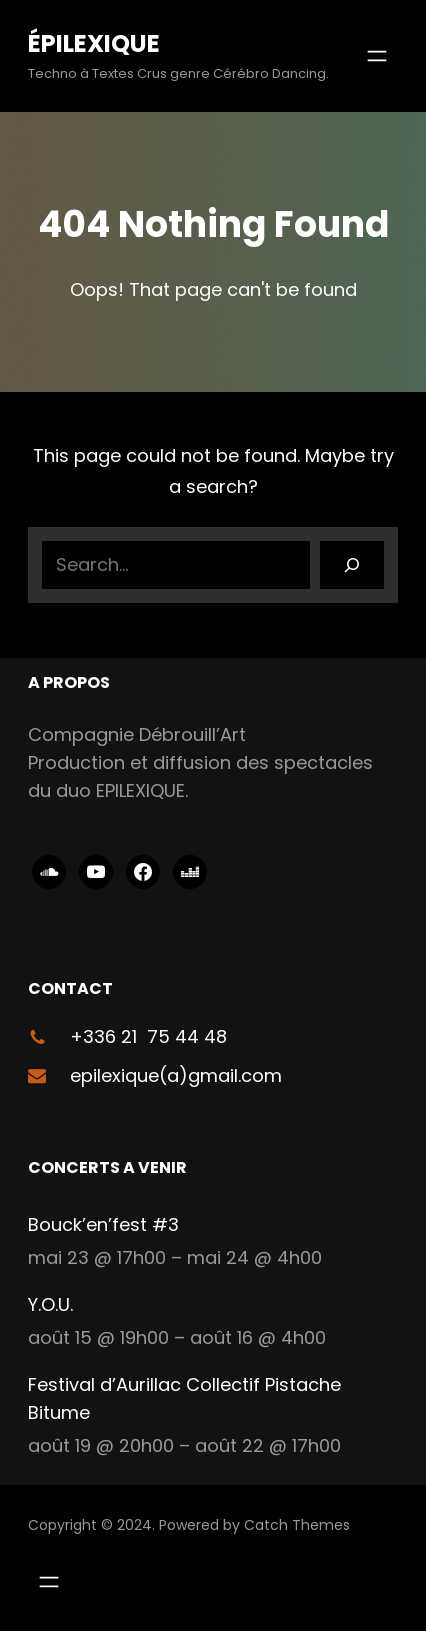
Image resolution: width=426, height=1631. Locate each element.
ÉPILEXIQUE (94, 43)
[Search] (352, 565)
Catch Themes (297, 1525)
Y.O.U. (50, 1304)
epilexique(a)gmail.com (176, 1075)
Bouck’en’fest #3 (103, 1224)
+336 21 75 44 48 (148, 1036)
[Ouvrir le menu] (377, 56)
